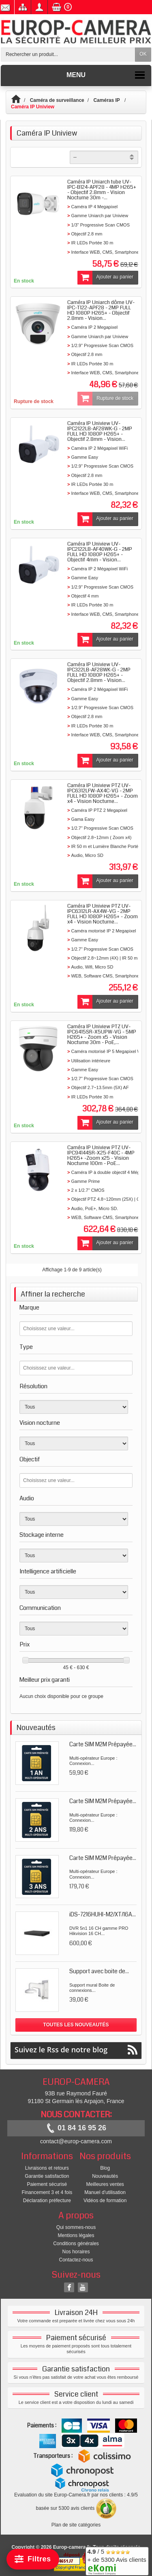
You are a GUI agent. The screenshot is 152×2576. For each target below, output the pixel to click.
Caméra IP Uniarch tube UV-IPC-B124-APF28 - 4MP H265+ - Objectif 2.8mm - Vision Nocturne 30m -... (101, 189)
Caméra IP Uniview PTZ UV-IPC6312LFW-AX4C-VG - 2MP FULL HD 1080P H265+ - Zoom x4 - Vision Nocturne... (102, 793)
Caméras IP (107, 100)
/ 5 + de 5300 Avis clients (117, 2560)
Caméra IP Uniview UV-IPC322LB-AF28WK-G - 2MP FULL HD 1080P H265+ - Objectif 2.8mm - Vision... (99, 672)
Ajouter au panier (105, 278)
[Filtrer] (32, 2559)
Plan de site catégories (76, 2525)
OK (142, 54)
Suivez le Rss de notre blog (76, 2050)
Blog (105, 2168)
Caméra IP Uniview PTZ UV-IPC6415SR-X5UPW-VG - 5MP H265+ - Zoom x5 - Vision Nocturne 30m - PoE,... (101, 1034)
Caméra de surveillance (57, 100)
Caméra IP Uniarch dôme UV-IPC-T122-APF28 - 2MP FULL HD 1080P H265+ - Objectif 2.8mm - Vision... (101, 310)
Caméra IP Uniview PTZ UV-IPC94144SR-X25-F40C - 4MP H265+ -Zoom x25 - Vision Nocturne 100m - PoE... (101, 1155)
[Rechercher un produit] (68, 54)
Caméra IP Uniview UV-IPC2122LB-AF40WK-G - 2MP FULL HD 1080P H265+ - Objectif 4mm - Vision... (99, 551)
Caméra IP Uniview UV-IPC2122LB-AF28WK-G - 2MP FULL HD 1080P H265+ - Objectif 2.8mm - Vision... (99, 431)
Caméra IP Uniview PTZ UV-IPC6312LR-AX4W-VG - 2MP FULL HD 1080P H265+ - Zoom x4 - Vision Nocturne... (102, 914)
